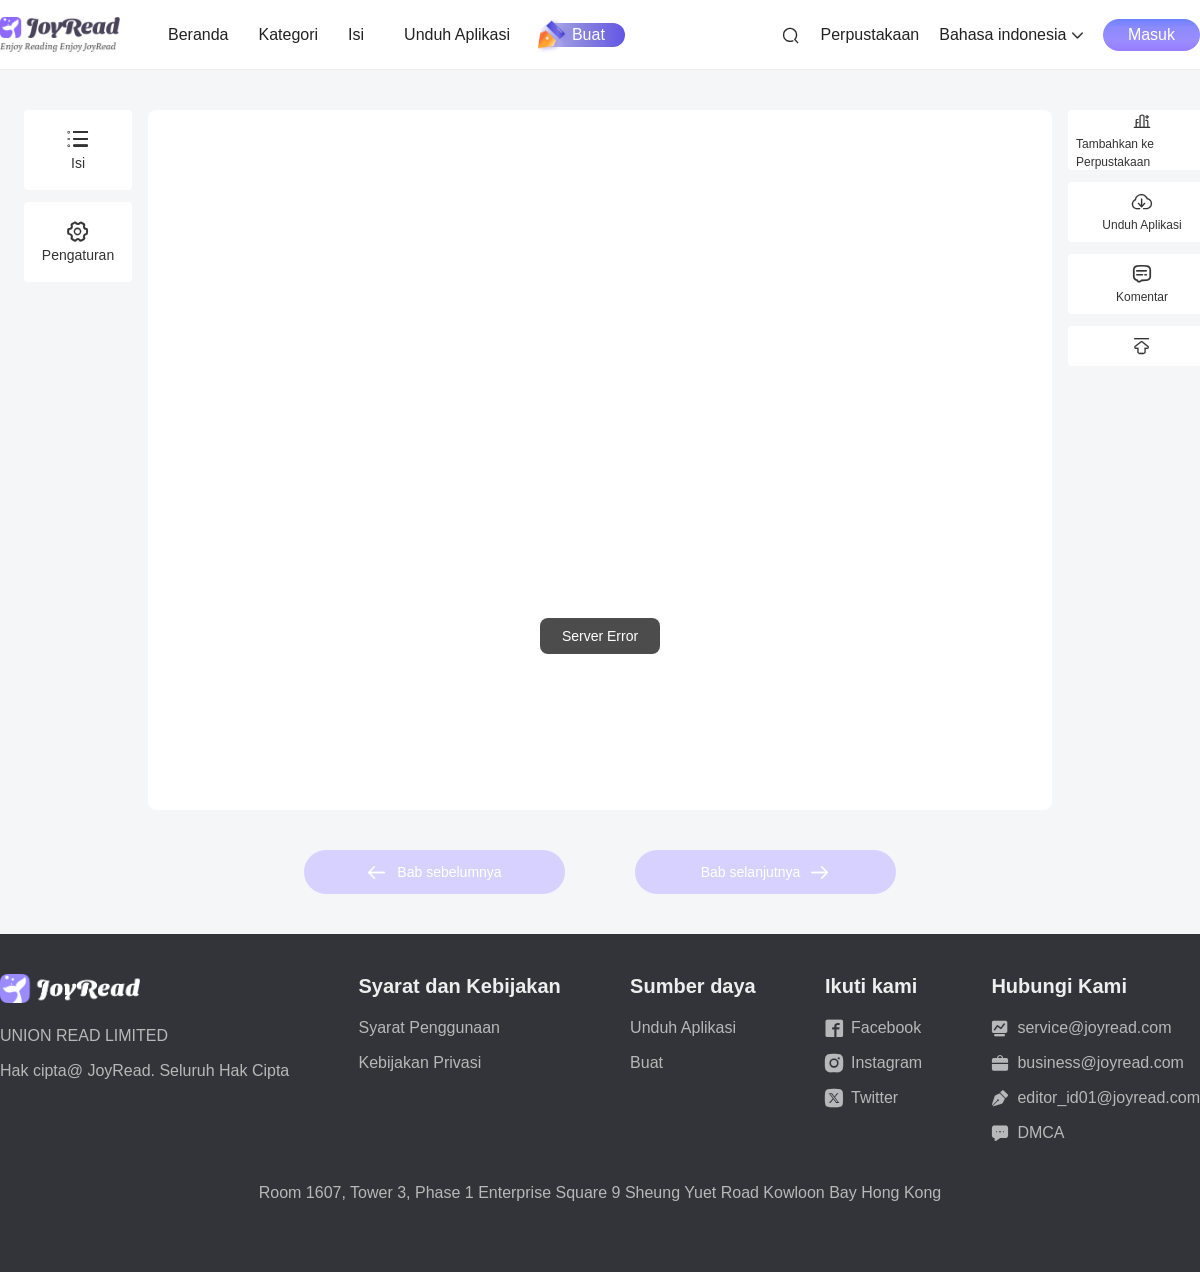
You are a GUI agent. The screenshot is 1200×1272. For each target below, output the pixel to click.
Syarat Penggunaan (429, 1027)
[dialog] (600, 636)
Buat (572, 35)
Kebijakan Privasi (420, 1062)
